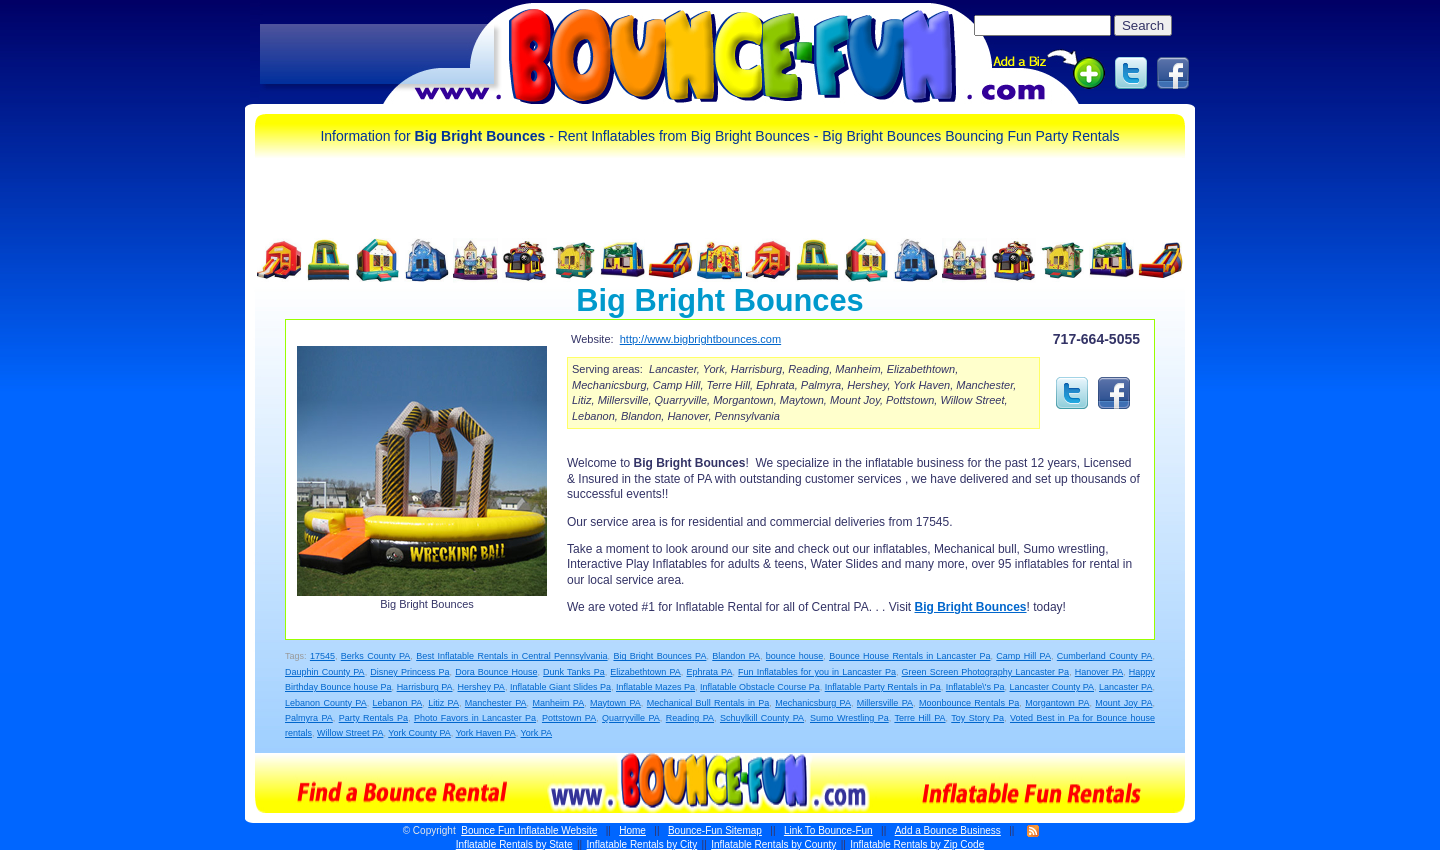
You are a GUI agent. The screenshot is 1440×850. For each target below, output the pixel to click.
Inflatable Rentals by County (773, 844)
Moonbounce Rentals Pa (969, 703)
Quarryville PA (631, 718)
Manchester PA (496, 703)
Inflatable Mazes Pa (655, 687)
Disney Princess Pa (409, 672)
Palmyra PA (309, 718)
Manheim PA (558, 703)
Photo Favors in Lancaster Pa (475, 718)
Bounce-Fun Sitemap (715, 830)
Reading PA (690, 718)
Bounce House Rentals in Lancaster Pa (909, 656)
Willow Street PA (350, 733)
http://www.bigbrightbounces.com (700, 339)
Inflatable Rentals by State (514, 844)
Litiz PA (443, 703)
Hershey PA (481, 687)
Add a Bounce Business (948, 830)
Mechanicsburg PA (813, 703)
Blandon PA (736, 656)
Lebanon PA (398, 703)
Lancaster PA (1125, 687)
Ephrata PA (709, 672)
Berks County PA (376, 656)
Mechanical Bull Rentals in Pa (708, 703)
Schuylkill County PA (762, 718)
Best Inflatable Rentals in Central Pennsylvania (511, 656)
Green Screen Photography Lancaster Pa (986, 672)
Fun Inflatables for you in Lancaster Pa (817, 672)
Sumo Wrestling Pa (849, 718)
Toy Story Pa (977, 718)
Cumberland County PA (1105, 656)
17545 (322, 656)
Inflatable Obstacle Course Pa (760, 687)
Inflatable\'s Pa (975, 687)
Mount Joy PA (1123, 703)
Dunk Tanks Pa (574, 672)
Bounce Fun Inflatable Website (529, 830)
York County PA (419, 733)
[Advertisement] (377, 55)
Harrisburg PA (425, 687)
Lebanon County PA (326, 703)
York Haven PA (486, 733)
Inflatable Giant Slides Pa (560, 687)
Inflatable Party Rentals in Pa (883, 687)
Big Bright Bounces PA (659, 656)
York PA (537, 733)
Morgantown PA (1057, 703)
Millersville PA (885, 703)
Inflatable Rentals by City (642, 844)
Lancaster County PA (1052, 687)
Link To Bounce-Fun (828, 830)
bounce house (794, 656)
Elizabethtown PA (645, 672)
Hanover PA (1099, 672)
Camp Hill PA (1023, 656)
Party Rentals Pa (373, 718)
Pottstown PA (569, 718)
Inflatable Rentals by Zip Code (917, 844)
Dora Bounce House (496, 672)
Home (632, 830)
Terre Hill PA (919, 718)
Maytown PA (615, 703)
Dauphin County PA (325, 672)
